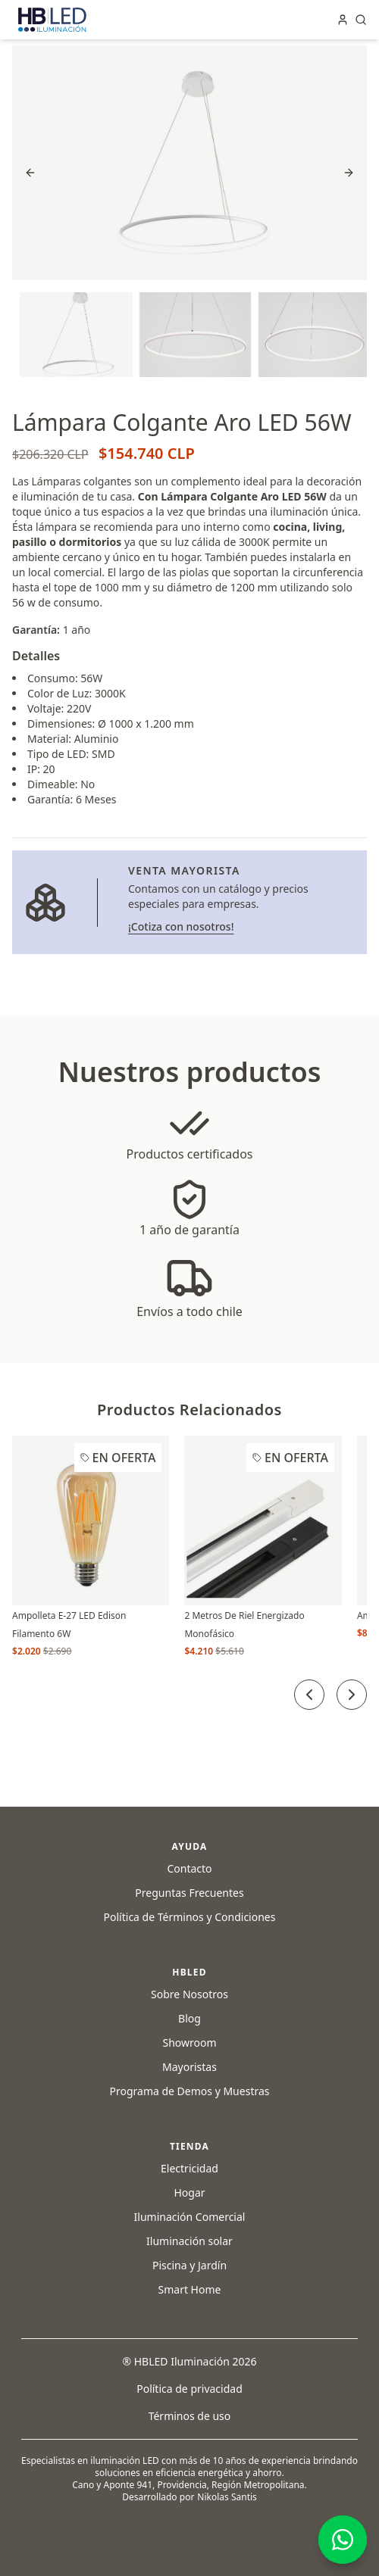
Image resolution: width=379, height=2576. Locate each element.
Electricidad (189, 2168)
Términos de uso (190, 2416)
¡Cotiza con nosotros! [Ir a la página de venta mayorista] (180, 926)
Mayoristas (189, 2067)
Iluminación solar (189, 2241)
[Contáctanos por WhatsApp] (342, 2539)
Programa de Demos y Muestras (189, 2091)
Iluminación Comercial (190, 2217)
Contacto (189, 1868)
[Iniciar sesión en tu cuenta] (343, 20)
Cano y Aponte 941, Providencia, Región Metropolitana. (189, 2484)
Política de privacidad (189, 2388)
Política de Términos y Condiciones (190, 1917)
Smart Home (189, 2289)
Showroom (189, 2042)
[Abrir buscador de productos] (361, 20)
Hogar (189, 2192)
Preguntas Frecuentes (189, 1892)
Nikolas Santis (227, 2496)
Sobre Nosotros (189, 1994)
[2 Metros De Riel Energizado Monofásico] (262, 1520)
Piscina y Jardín (189, 2265)
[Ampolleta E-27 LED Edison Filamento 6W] (90, 1520)
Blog (189, 2018)
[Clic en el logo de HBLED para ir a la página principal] (52, 20)
